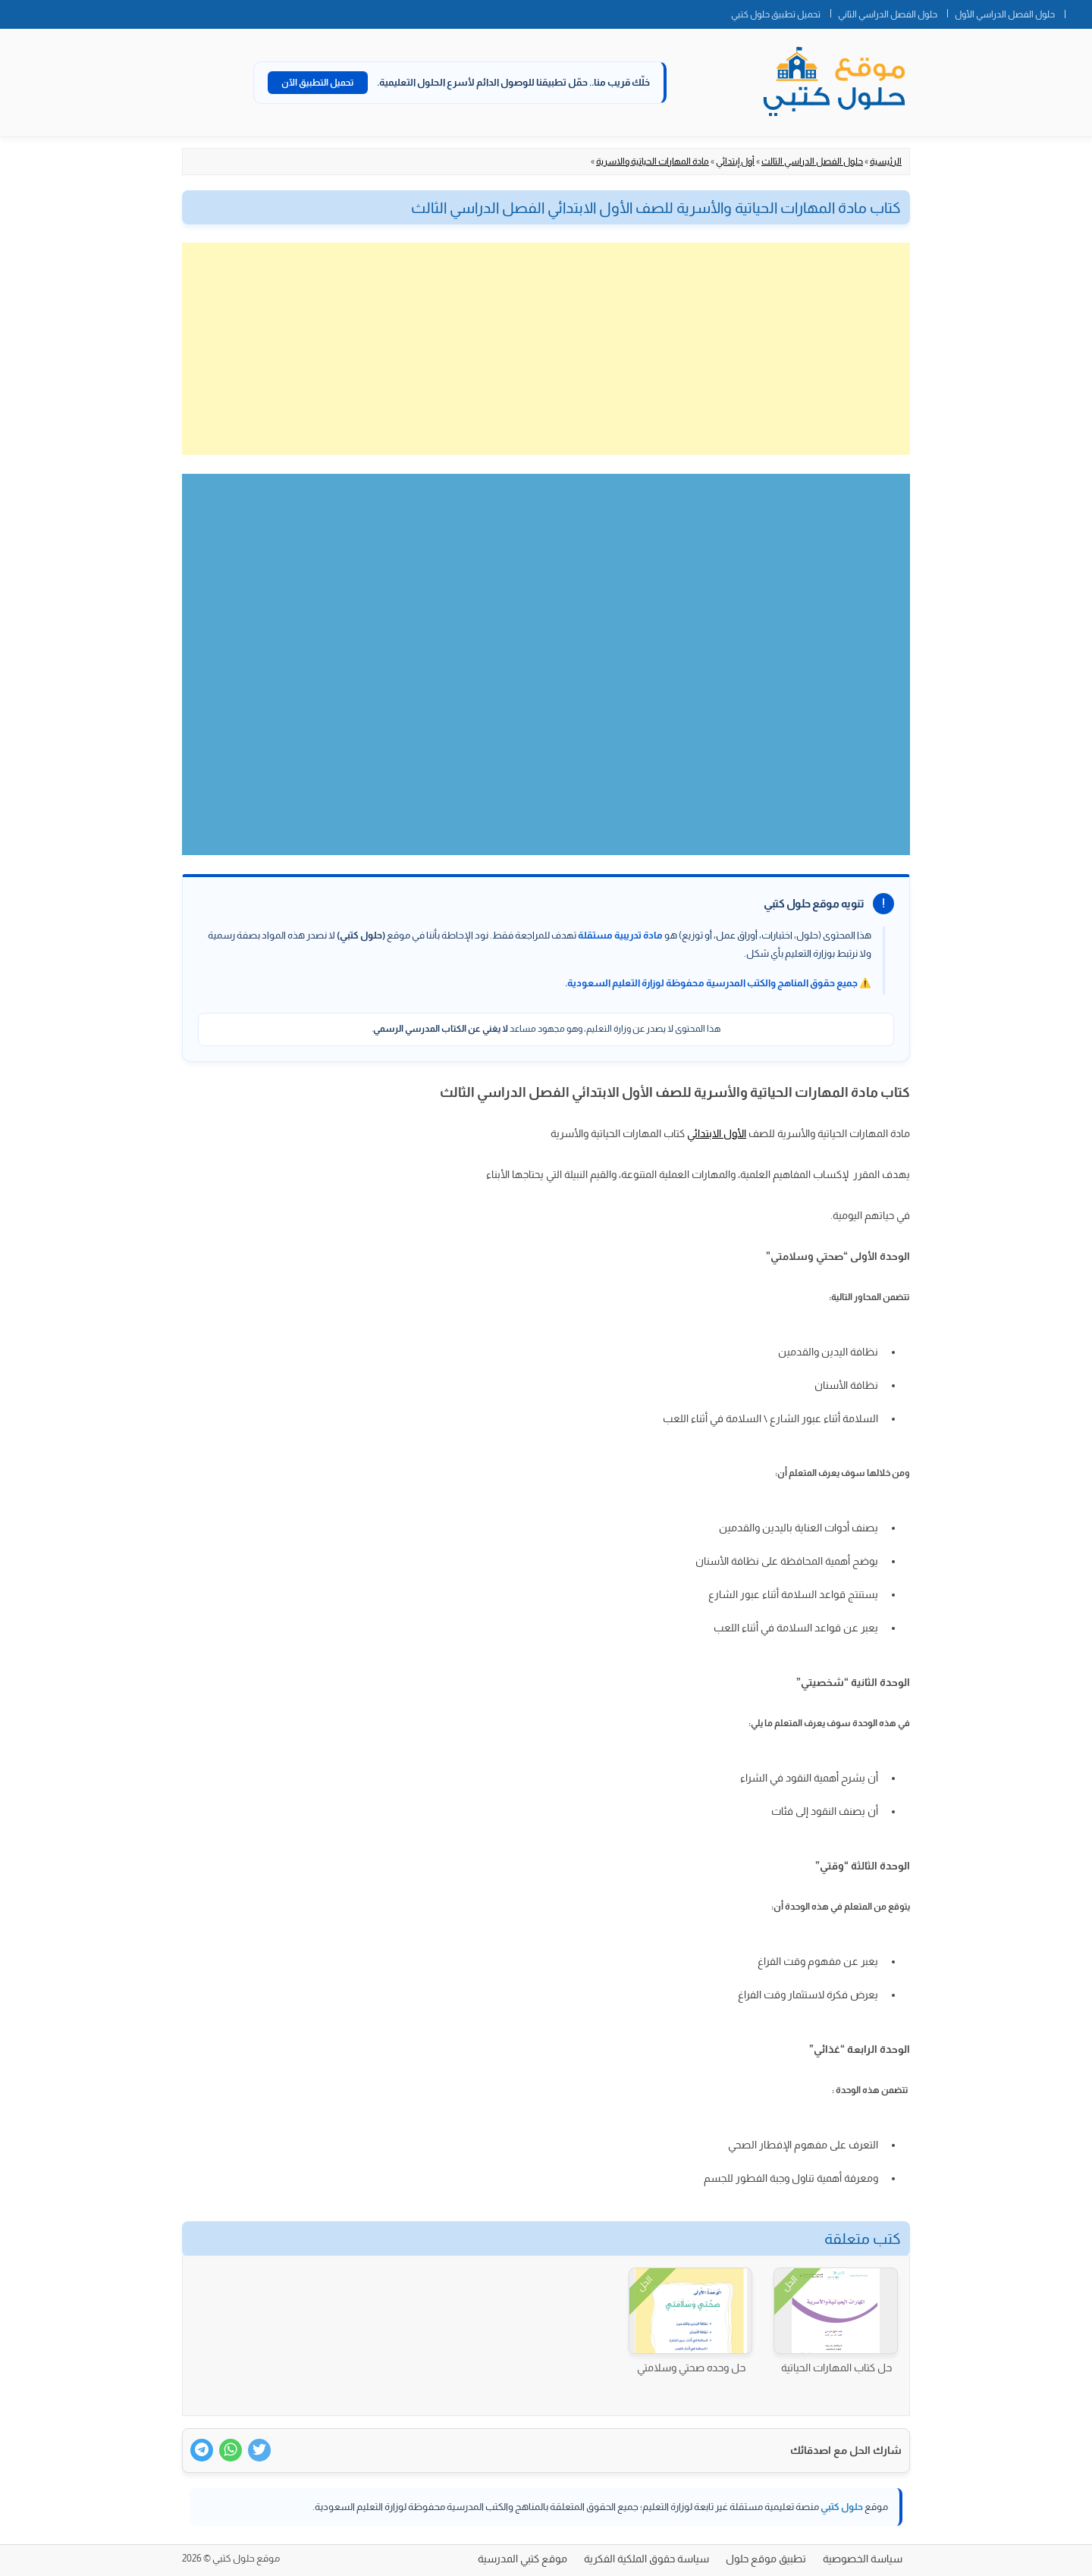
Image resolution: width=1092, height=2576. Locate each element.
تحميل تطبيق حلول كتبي (776, 14)
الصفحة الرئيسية (1078, 11)
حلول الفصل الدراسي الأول (1005, 14)
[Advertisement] (546, 349)
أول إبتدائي (735, 161)
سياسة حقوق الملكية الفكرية (646, 2558)
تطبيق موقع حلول (766, 2558)
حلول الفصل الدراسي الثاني (887, 14)
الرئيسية (886, 161)
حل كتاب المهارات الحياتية (836, 2367)
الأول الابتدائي (716, 1133)
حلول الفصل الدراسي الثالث (812, 161)
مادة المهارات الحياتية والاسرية (652, 161)
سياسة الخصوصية (862, 2558)
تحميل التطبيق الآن (317, 82)
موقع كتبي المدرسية (522, 2558)
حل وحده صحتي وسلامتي (691, 2367)
